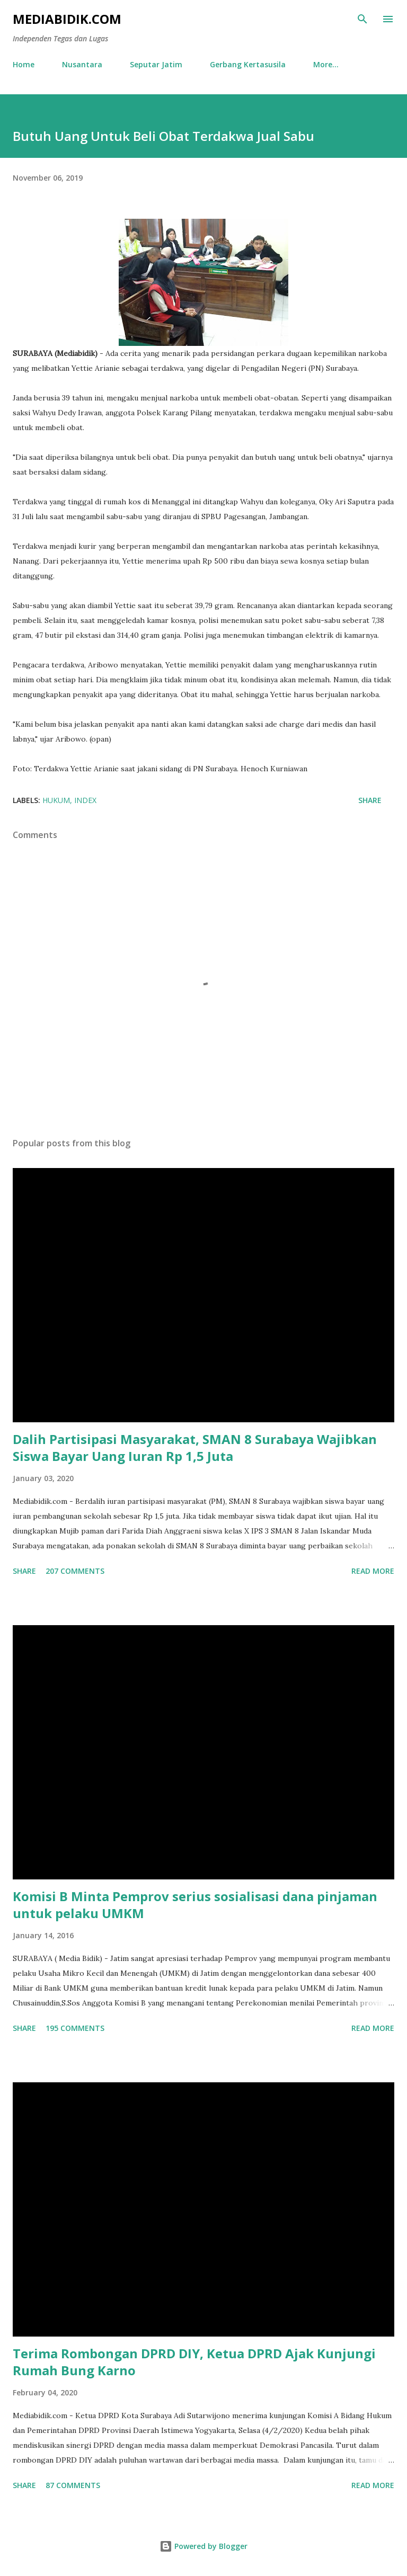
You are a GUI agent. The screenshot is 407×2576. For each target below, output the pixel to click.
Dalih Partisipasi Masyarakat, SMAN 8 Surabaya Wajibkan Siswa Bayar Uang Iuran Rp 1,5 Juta (195, 1447)
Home (23, 64)
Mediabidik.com (67, 19)
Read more (372, 1571)
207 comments (75, 1571)
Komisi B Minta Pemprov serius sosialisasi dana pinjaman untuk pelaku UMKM (195, 1904)
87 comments (73, 2485)
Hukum (56, 800)
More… (326, 64)
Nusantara (82, 64)
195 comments (75, 2028)
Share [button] (370, 800)
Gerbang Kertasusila (248, 64)
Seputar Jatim (156, 64)
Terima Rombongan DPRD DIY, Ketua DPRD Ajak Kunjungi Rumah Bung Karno (194, 2362)
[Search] (362, 19)
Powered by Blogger (203, 2546)
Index (85, 800)
